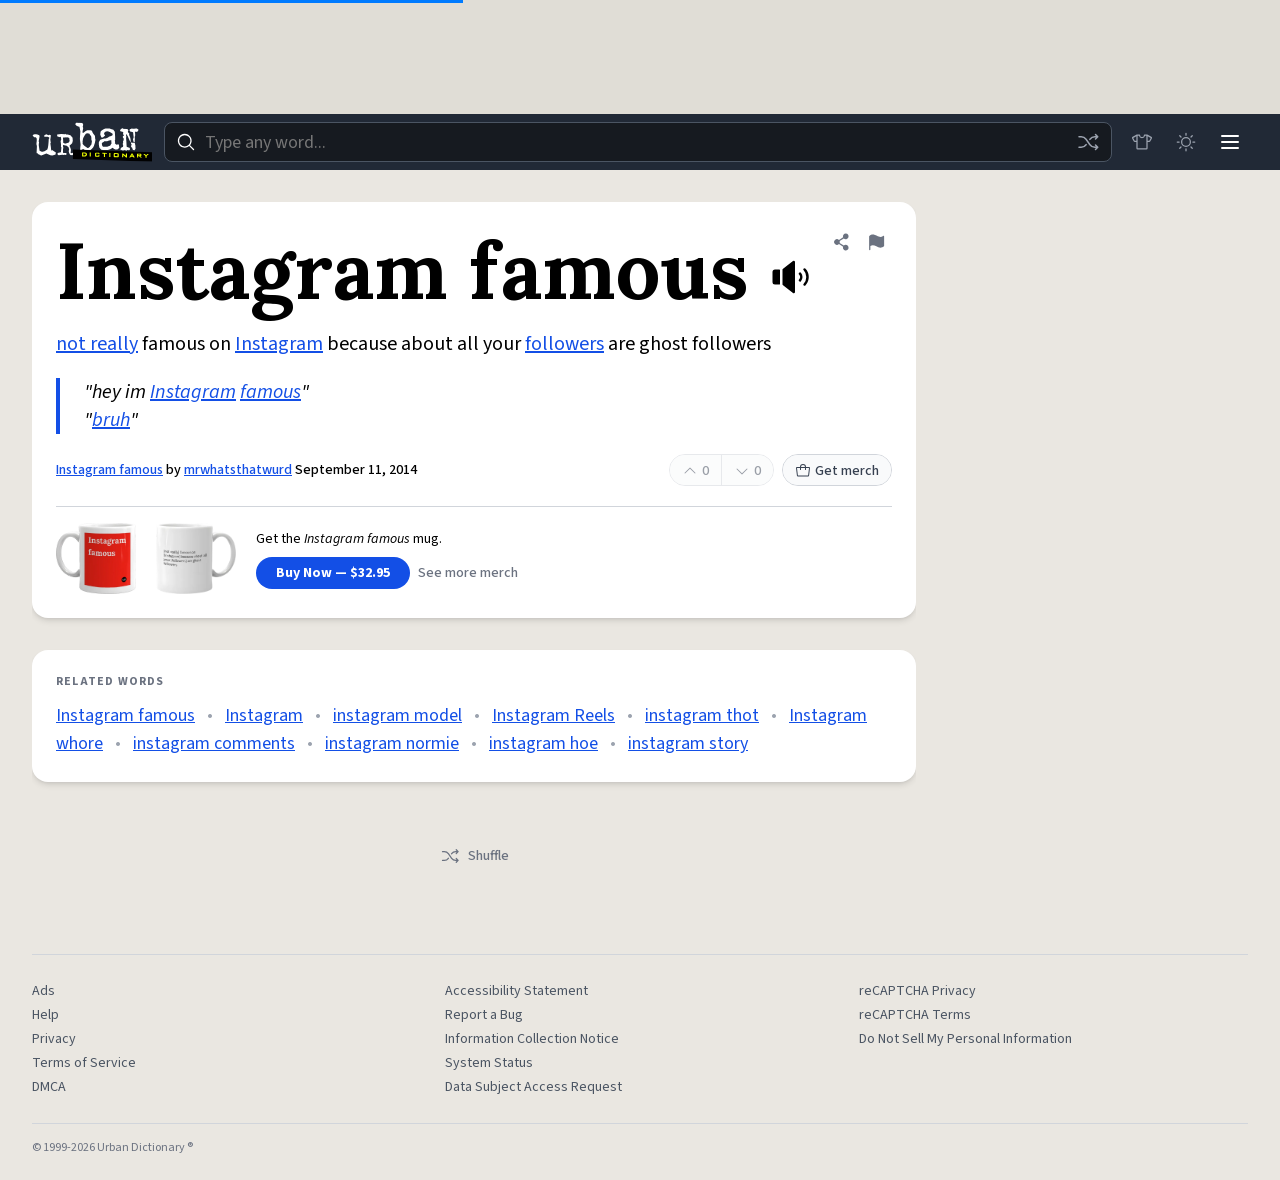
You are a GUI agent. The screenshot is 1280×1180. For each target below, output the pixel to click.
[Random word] (1088, 142)
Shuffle (474, 856)
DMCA (49, 1087)
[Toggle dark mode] (1186, 142)
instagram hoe (543, 743)
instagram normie (392, 743)
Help (45, 1015)
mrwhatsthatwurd (238, 470)
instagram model (397, 715)
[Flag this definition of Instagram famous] (876, 242)
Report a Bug (484, 1015)
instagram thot (702, 715)
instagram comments (214, 743)
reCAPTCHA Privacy (917, 991)
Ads (43, 991)
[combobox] (638, 142)
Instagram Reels (553, 715)
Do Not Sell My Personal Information (965, 1039)
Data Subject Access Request (533, 1087)
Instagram (279, 344)
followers (564, 344)
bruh (111, 420)
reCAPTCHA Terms (915, 1015)
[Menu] (1230, 142)
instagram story (688, 743)
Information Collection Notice (532, 1039)
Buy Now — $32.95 (333, 573)
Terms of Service (84, 1063)
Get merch (837, 471)
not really (97, 344)
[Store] (1142, 142)
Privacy (54, 1039)
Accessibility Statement (516, 991)
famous (270, 392)
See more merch (468, 573)
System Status (489, 1063)
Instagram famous (109, 470)
